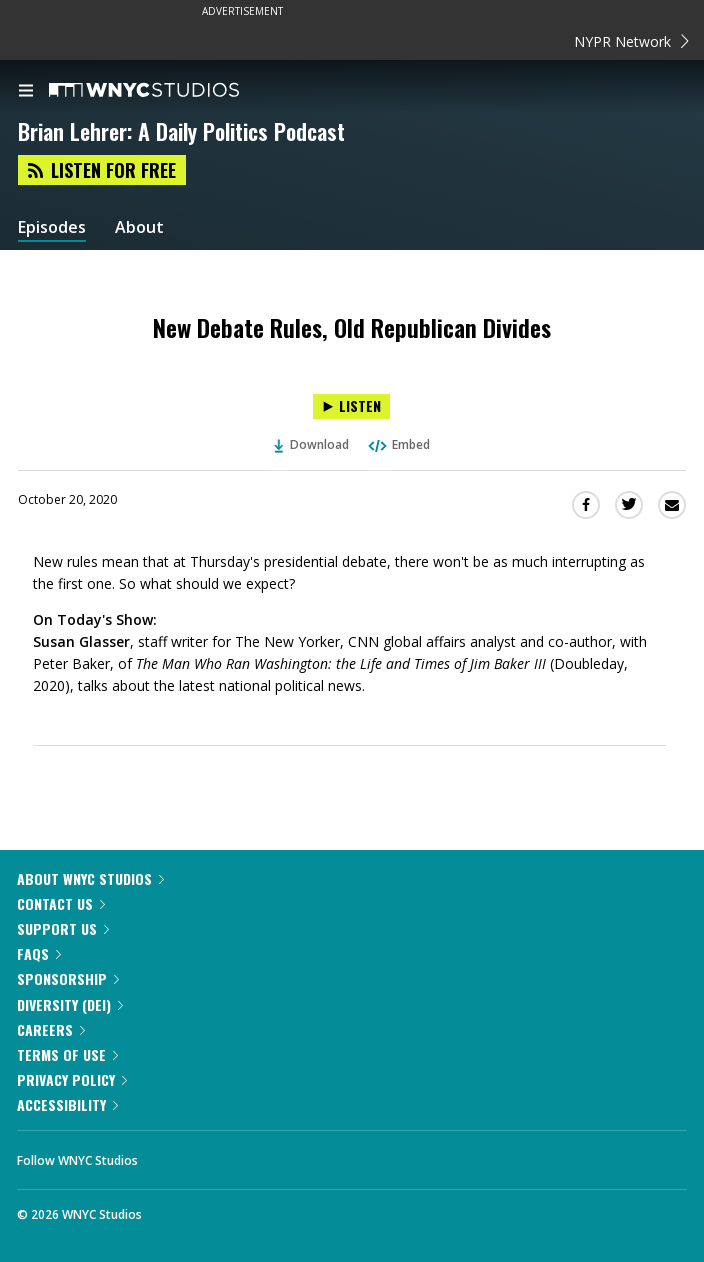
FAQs (39, 953)
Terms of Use (67, 1054)
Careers (51, 1029)
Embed (398, 444)
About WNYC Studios (90, 878)
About (139, 227)
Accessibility (67, 1104)
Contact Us (61, 903)
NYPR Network (631, 41)
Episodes (52, 227)
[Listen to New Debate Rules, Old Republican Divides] (351, 406)
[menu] (26, 92)
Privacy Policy (72, 1079)
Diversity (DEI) (70, 1004)
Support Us (63, 928)
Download (312, 444)
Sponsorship (68, 978)
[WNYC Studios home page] (169, 91)
